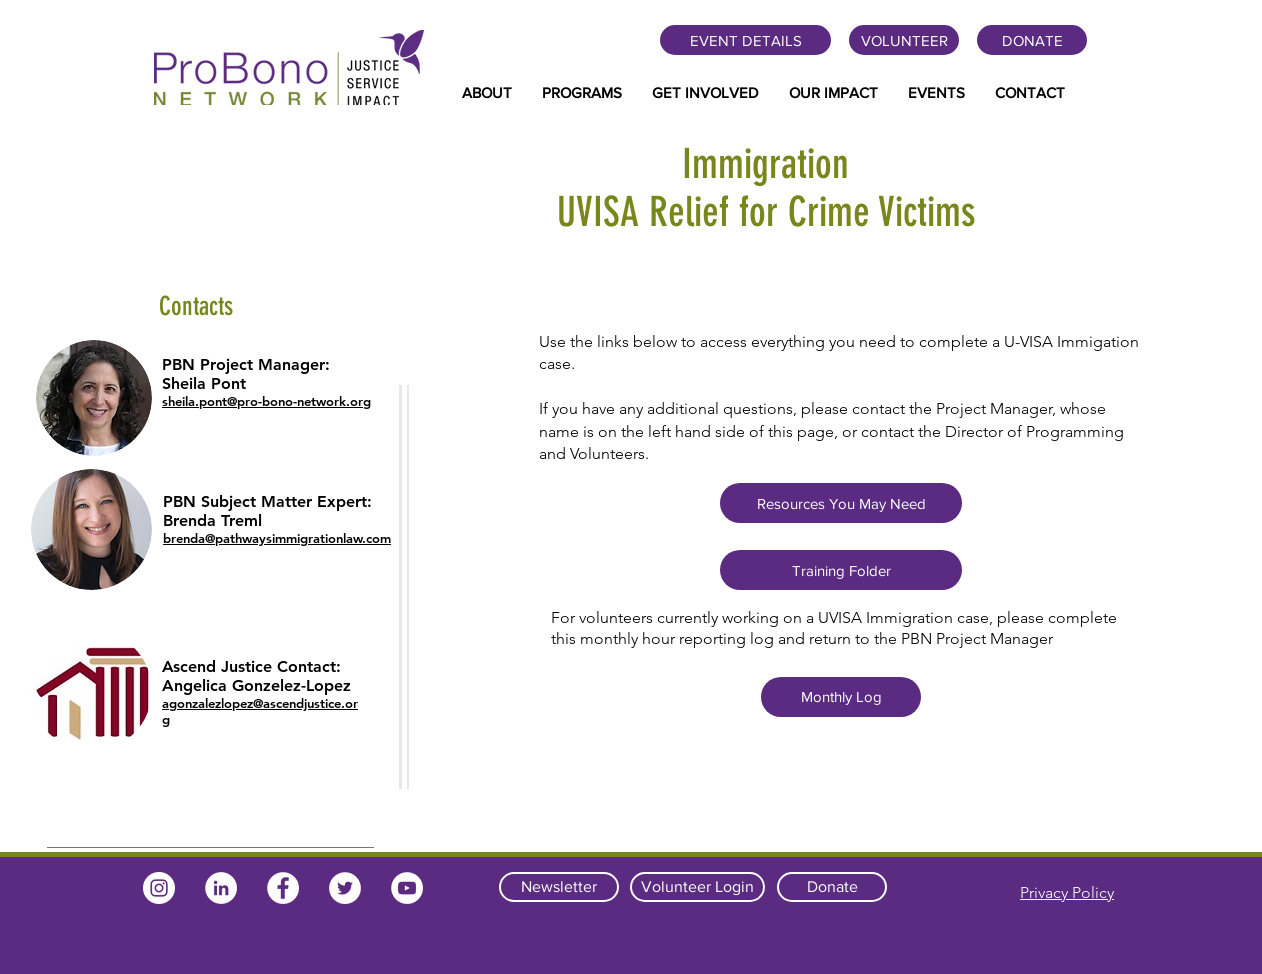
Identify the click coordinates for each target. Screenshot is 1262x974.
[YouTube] (407, 888)
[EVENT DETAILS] (745, 40)
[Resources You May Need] (841, 503)
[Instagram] (159, 888)
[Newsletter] (559, 887)
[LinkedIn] (221, 888)
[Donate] (832, 887)
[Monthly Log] (841, 697)
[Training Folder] (841, 570)
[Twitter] (345, 888)
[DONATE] (1032, 40)
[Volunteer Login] (697, 887)
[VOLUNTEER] (904, 40)
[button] (487, 92)
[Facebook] (283, 888)
